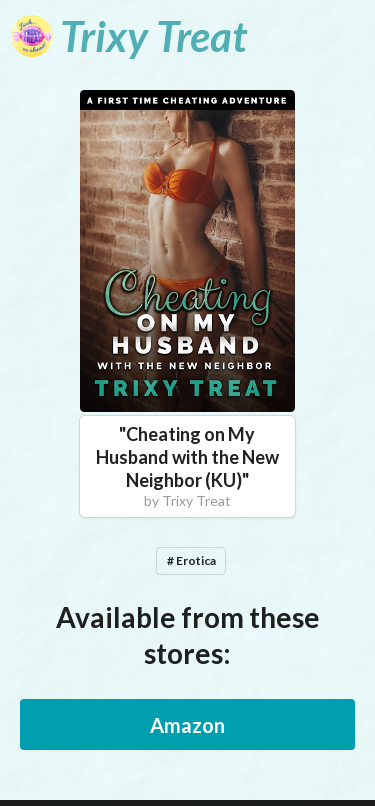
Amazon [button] (187, 725)
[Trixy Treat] (129, 36)
